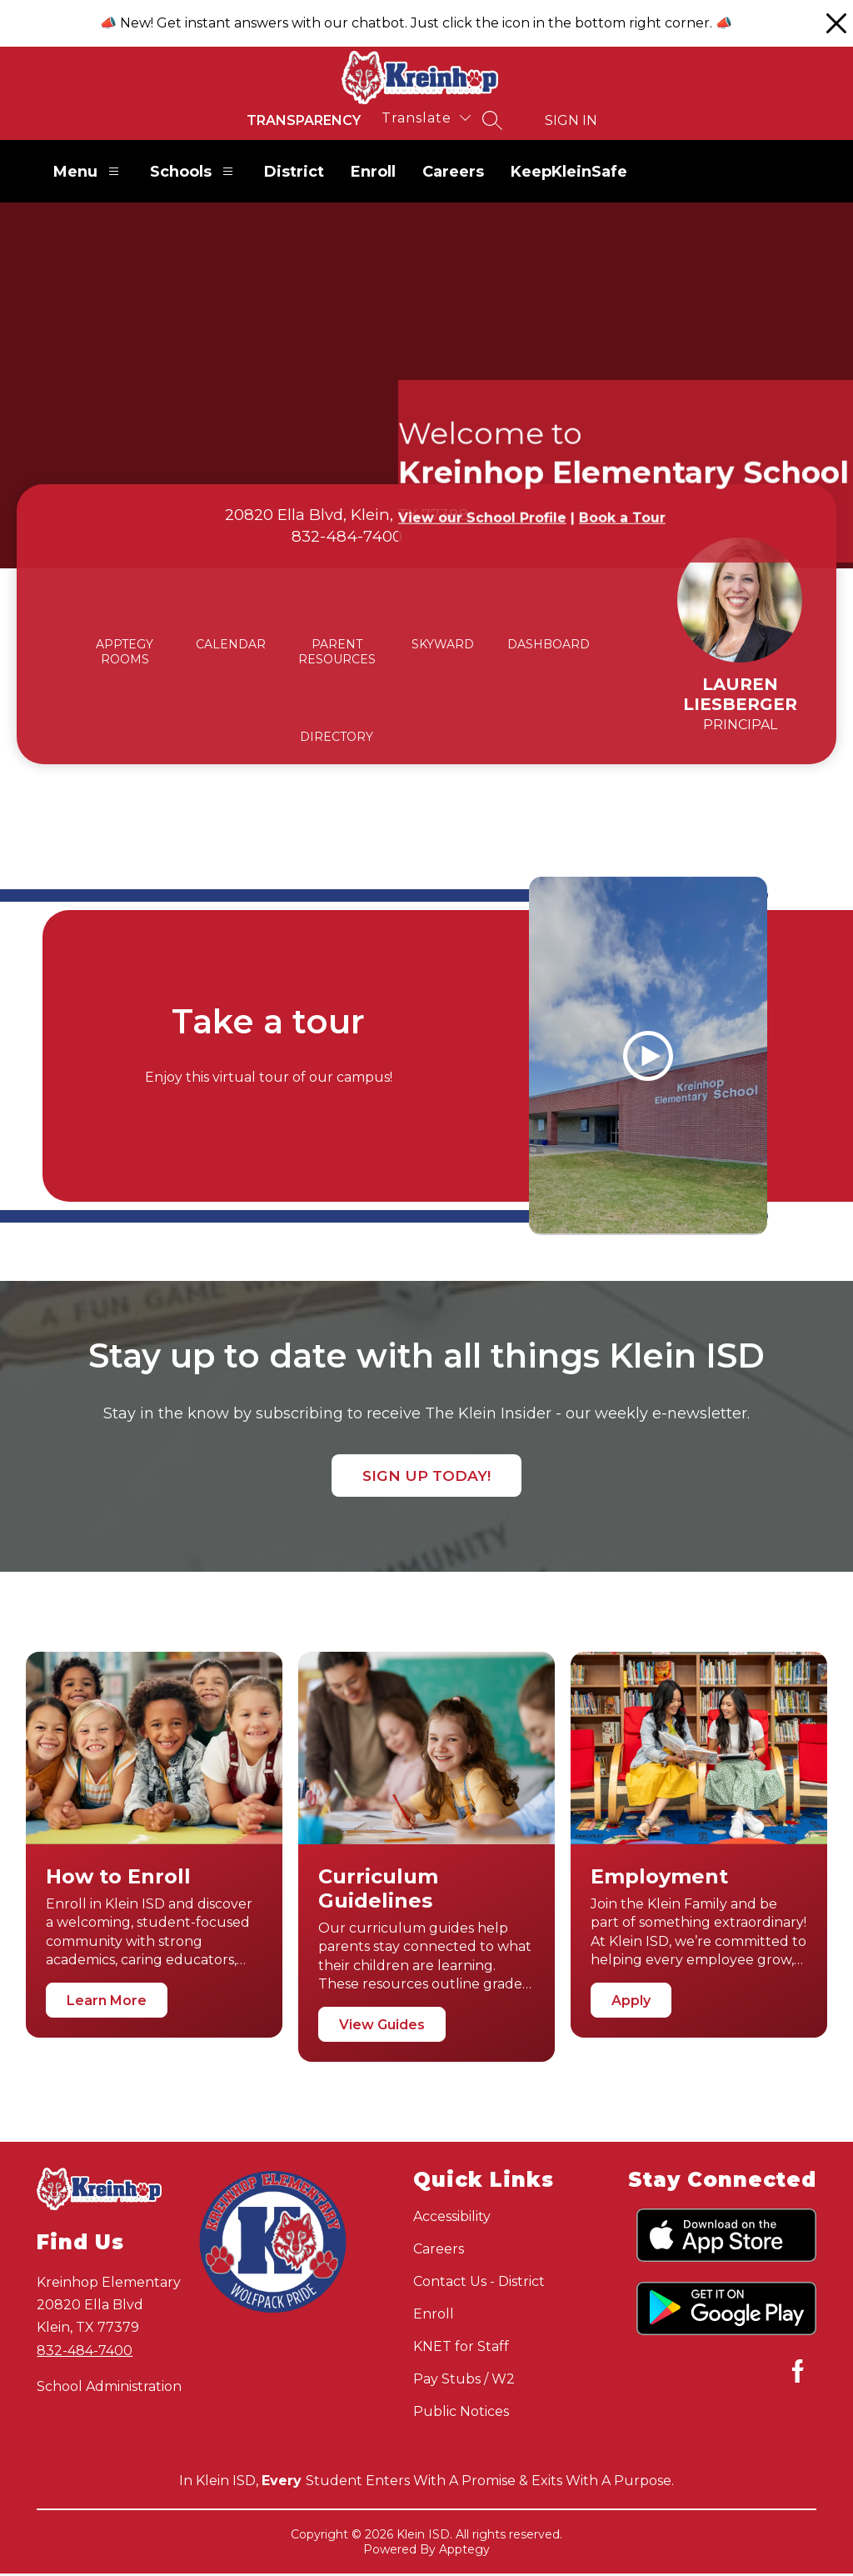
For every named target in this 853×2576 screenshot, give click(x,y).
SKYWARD (443, 644)
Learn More (107, 2002)
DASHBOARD (548, 644)
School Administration (109, 2388)
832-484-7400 (84, 2352)
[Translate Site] (426, 118)
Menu (88, 171)
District (294, 172)
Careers (453, 172)
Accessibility (452, 2219)
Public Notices (461, 2414)
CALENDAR (231, 644)
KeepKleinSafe (569, 172)
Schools (193, 171)
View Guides (382, 2026)
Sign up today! (426, 1477)
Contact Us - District (479, 2284)
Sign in (571, 120)
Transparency (304, 120)
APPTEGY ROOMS (124, 652)
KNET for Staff (461, 2349)
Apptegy (464, 2551)
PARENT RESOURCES (337, 652)
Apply (631, 2003)
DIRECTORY (336, 736)
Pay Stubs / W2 (464, 2381)
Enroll (373, 172)
